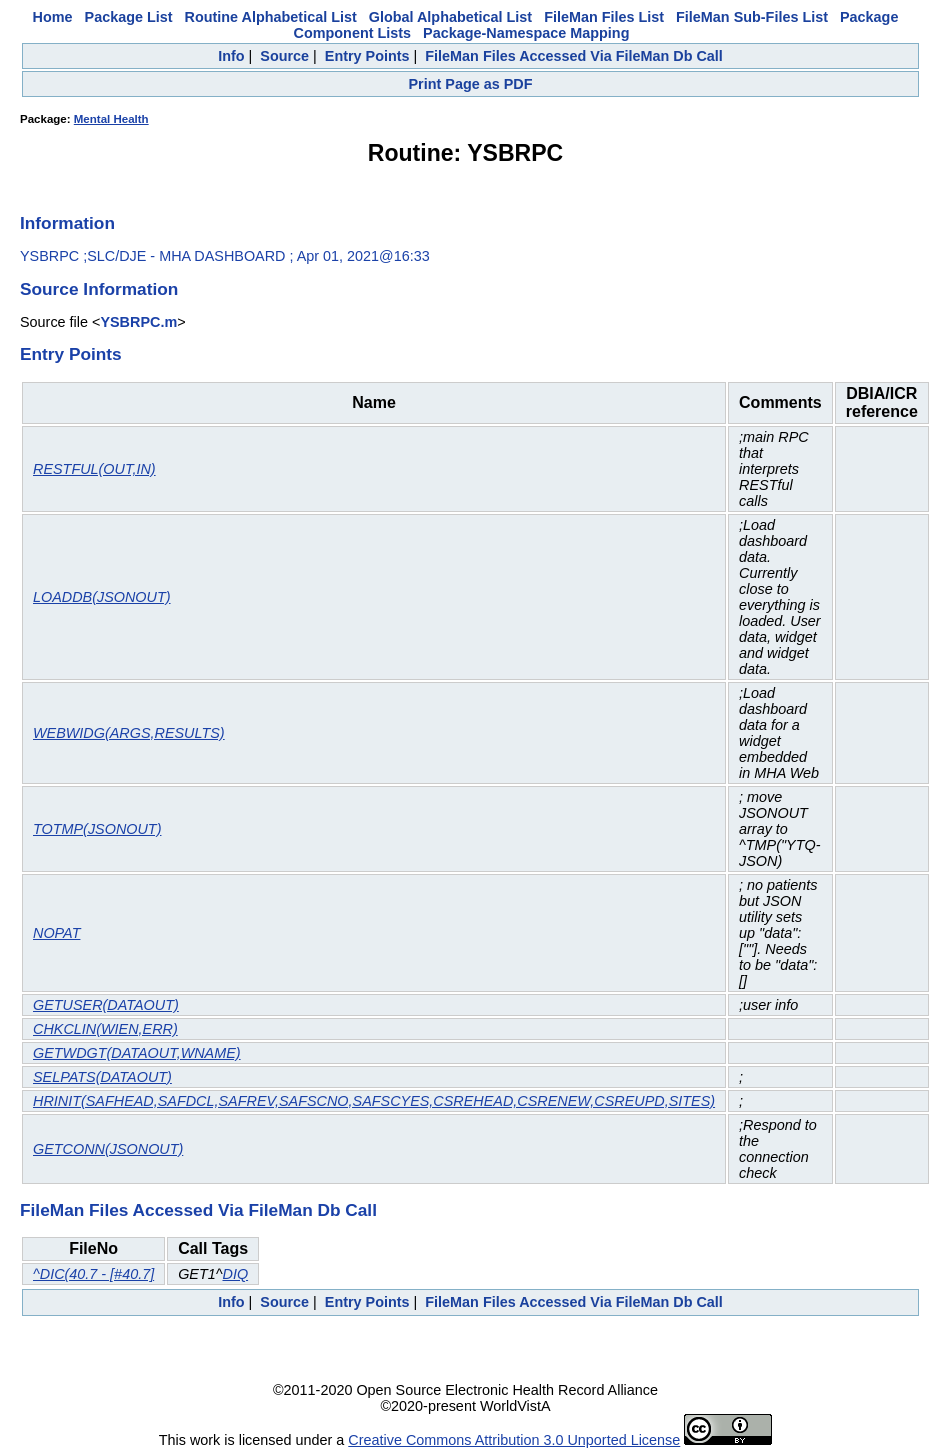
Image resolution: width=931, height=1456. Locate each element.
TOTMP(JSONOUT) (97, 829)
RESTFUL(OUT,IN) (94, 469)
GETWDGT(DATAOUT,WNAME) (137, 1053)
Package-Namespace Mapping (526, 33)
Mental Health (111, 119)
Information (67, 223)
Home (53, 17)
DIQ (235, 1274)
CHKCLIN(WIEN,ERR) (105, 1029)
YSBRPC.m (138, 322)
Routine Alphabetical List (271, 17)
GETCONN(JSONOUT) (108, 1149)
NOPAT (56, 933)
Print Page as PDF (471, 84)
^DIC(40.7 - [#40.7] (93, 1274)
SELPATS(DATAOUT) (102, 1077)
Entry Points (367, 56)
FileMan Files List (604, 17)
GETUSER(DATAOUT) (106, 1005)
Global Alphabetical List (450, 17)
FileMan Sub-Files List (752, 17)
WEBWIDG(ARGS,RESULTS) (129, 733)
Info (231, 56)
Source (284, 56)
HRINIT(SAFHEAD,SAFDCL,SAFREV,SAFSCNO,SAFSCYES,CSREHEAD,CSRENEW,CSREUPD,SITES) (374, 1101)
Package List (129, 17)
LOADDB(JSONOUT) (102, 597)
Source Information (99, 289)
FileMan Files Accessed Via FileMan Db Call (574, 56)
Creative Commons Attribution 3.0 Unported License (514, 1440)
